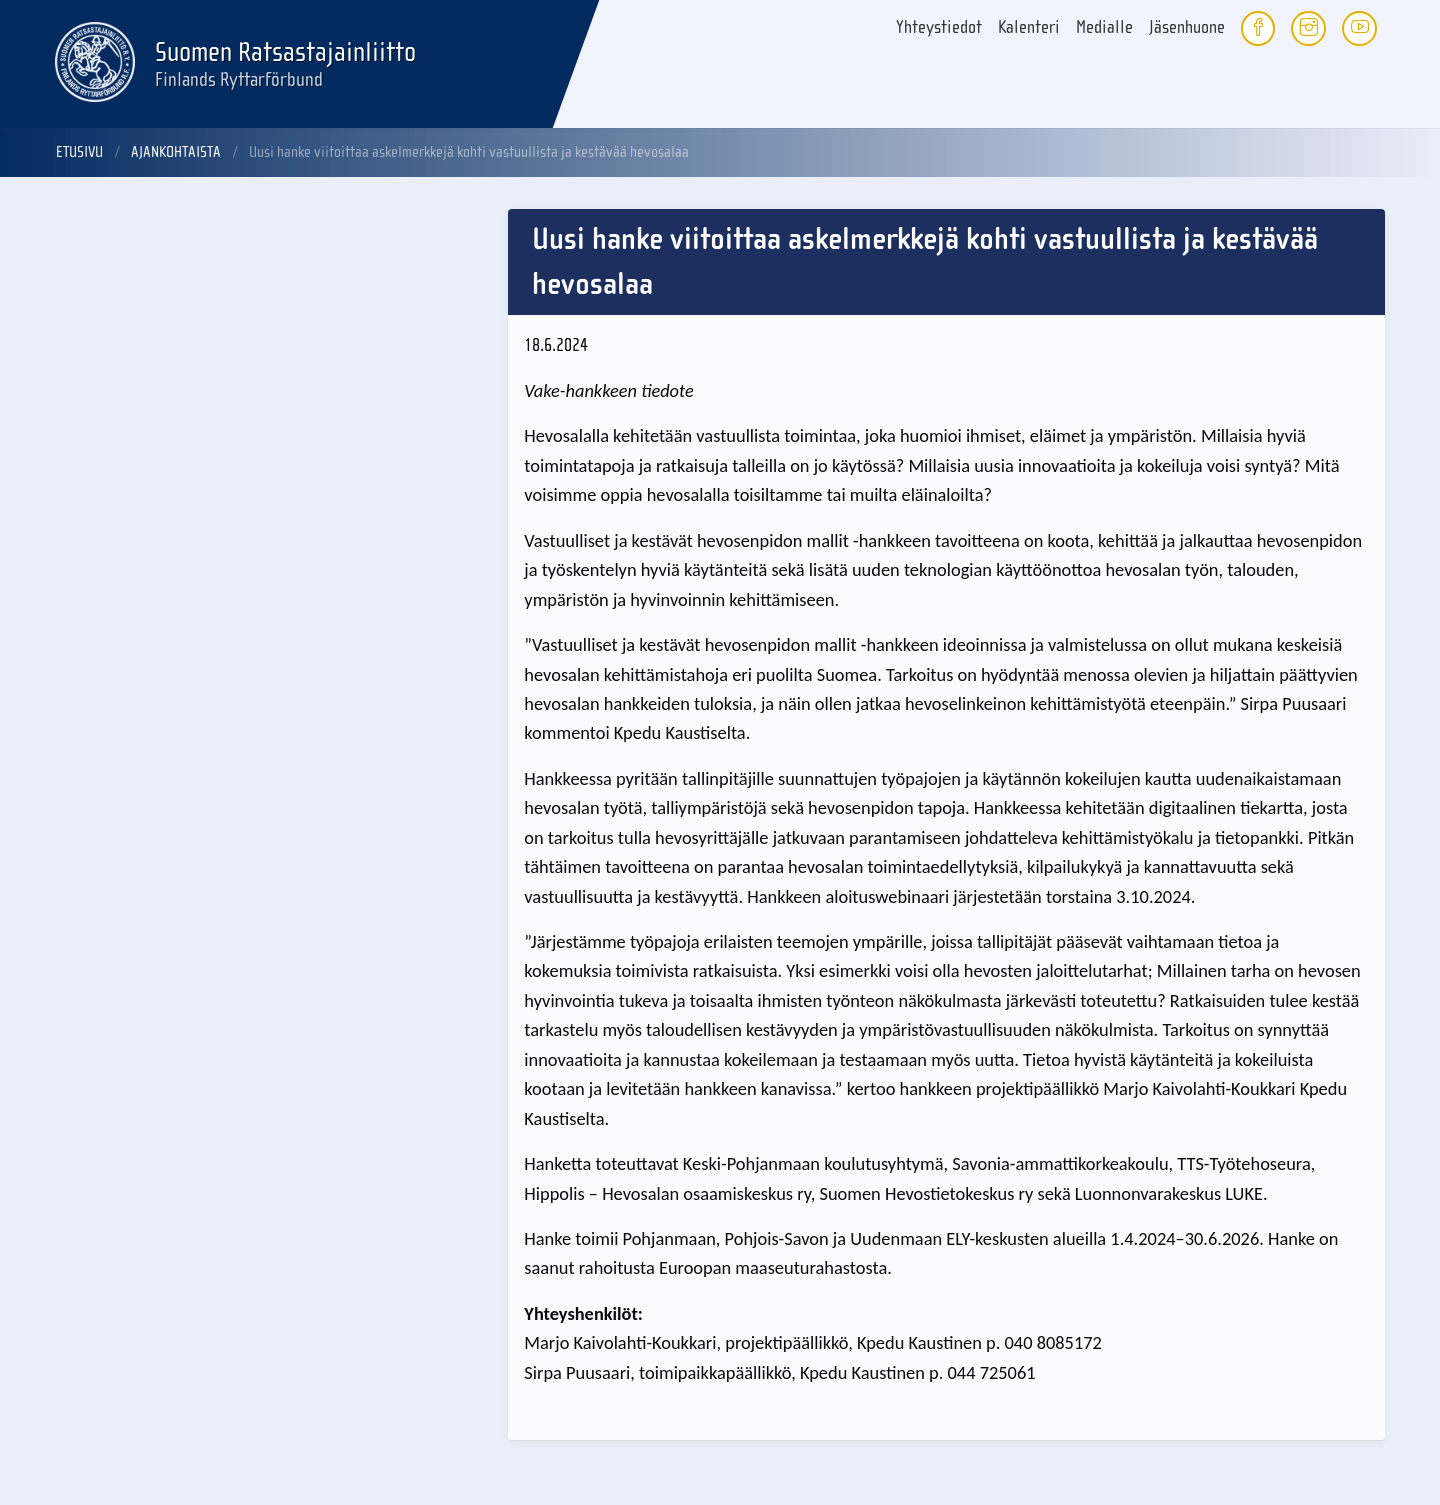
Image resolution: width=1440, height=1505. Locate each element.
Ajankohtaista (176, 152)
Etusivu (79, 152)
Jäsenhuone (1187, 27)
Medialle (1104, 27)
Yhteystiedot (939, 27)
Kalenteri (1029, 27)
